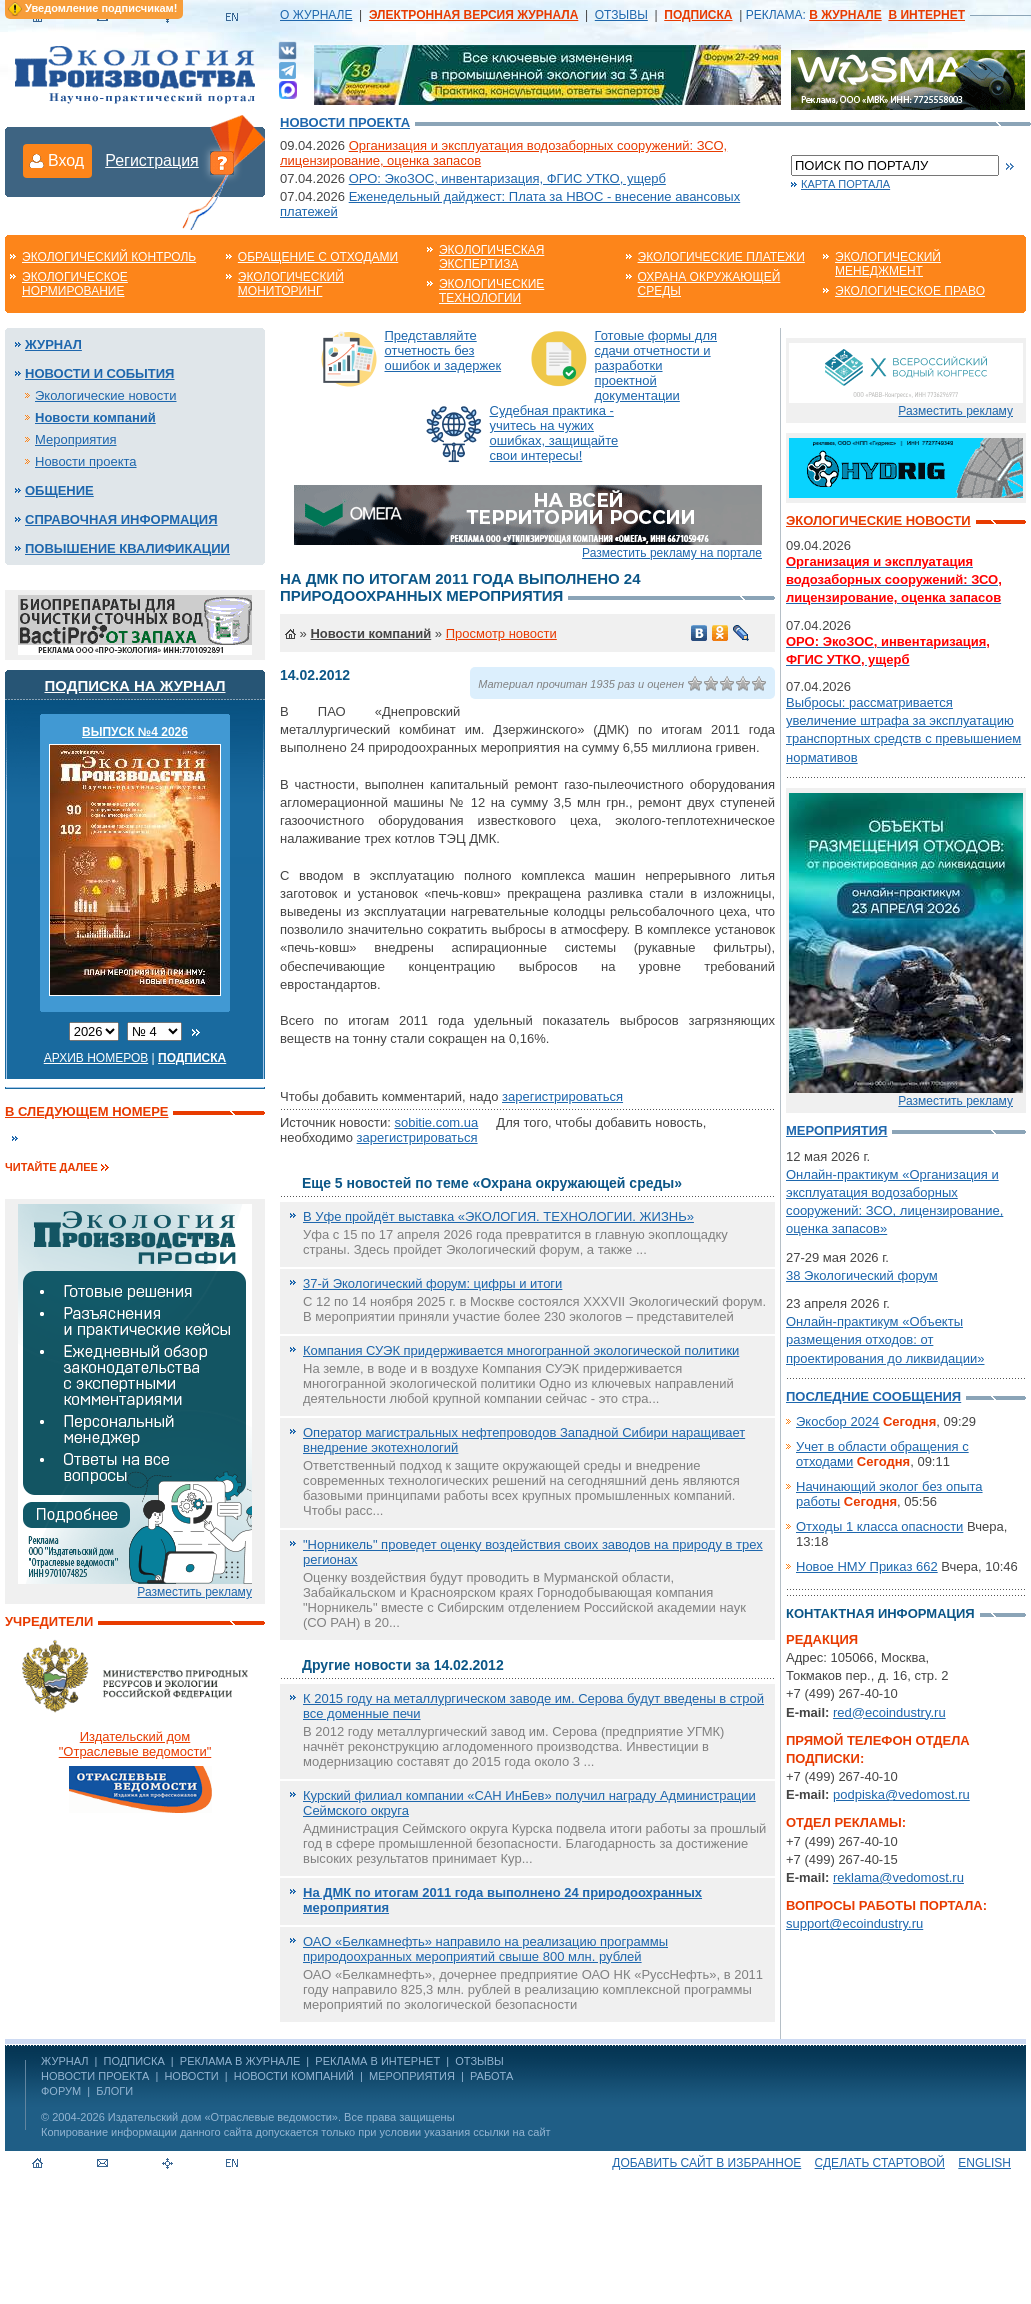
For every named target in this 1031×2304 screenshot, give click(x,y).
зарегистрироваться (562, 1096)
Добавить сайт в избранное (706, 2163)
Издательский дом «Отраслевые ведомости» (223, 2117)
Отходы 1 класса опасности (879, 1526)
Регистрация (152, 160)
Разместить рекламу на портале (672, 553)
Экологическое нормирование (75, 284)
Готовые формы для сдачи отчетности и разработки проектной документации (656, 365)
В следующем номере (86, 1111)
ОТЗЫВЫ (621, 15)
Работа (491, 2076)
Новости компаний (95, 417)
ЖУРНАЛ (64, 2061)
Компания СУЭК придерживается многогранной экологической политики (521, 1350)
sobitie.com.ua (436, 1122)
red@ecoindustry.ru (889, 1712)
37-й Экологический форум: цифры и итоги (432, 1283)
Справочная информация (121, 519)
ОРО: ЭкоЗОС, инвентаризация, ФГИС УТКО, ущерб (507, 178)
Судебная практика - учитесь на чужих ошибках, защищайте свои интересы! (554, 433)
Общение (59, 490)
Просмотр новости (501, 633)
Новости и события (99, 373)
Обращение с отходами (318, 257)
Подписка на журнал (135, 685)
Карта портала (845, 184)
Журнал (53, 344)
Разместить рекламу (194, 1592)
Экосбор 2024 (837, 1421)
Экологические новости (106, 395)
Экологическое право (910, 291)
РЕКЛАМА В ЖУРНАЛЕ (240, 2061)
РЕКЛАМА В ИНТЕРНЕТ (377, 2061)
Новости (191, 2076)
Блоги (114, 2091)
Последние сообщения (873, 1396)
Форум (61, 2091)
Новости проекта (345, 122)
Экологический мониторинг (291, 284)
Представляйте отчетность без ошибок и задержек (443, 350)
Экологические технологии (491, 291)
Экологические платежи (721, 257)
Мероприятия (76, 439)
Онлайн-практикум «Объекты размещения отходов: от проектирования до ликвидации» (885, 1339)
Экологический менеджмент (888, 264)
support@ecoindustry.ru (854, 1923)
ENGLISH (984, 2163)
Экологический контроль (109, 257)
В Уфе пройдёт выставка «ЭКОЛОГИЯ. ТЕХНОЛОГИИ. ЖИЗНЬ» (498, 1216)
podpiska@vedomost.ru (901, 1794)
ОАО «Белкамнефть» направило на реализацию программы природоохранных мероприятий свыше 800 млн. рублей (485, 1949)
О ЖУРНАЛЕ (316, 15)
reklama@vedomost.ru (898, 1877)
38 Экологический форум (862, 1275)
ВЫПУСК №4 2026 (135, 732)
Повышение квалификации (127, 548)
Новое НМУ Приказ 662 (867, 1566)
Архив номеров (96, 1058)
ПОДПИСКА (134, 2061)
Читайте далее (51, 1167)
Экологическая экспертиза (491, 257)
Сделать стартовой (880, 2163)
